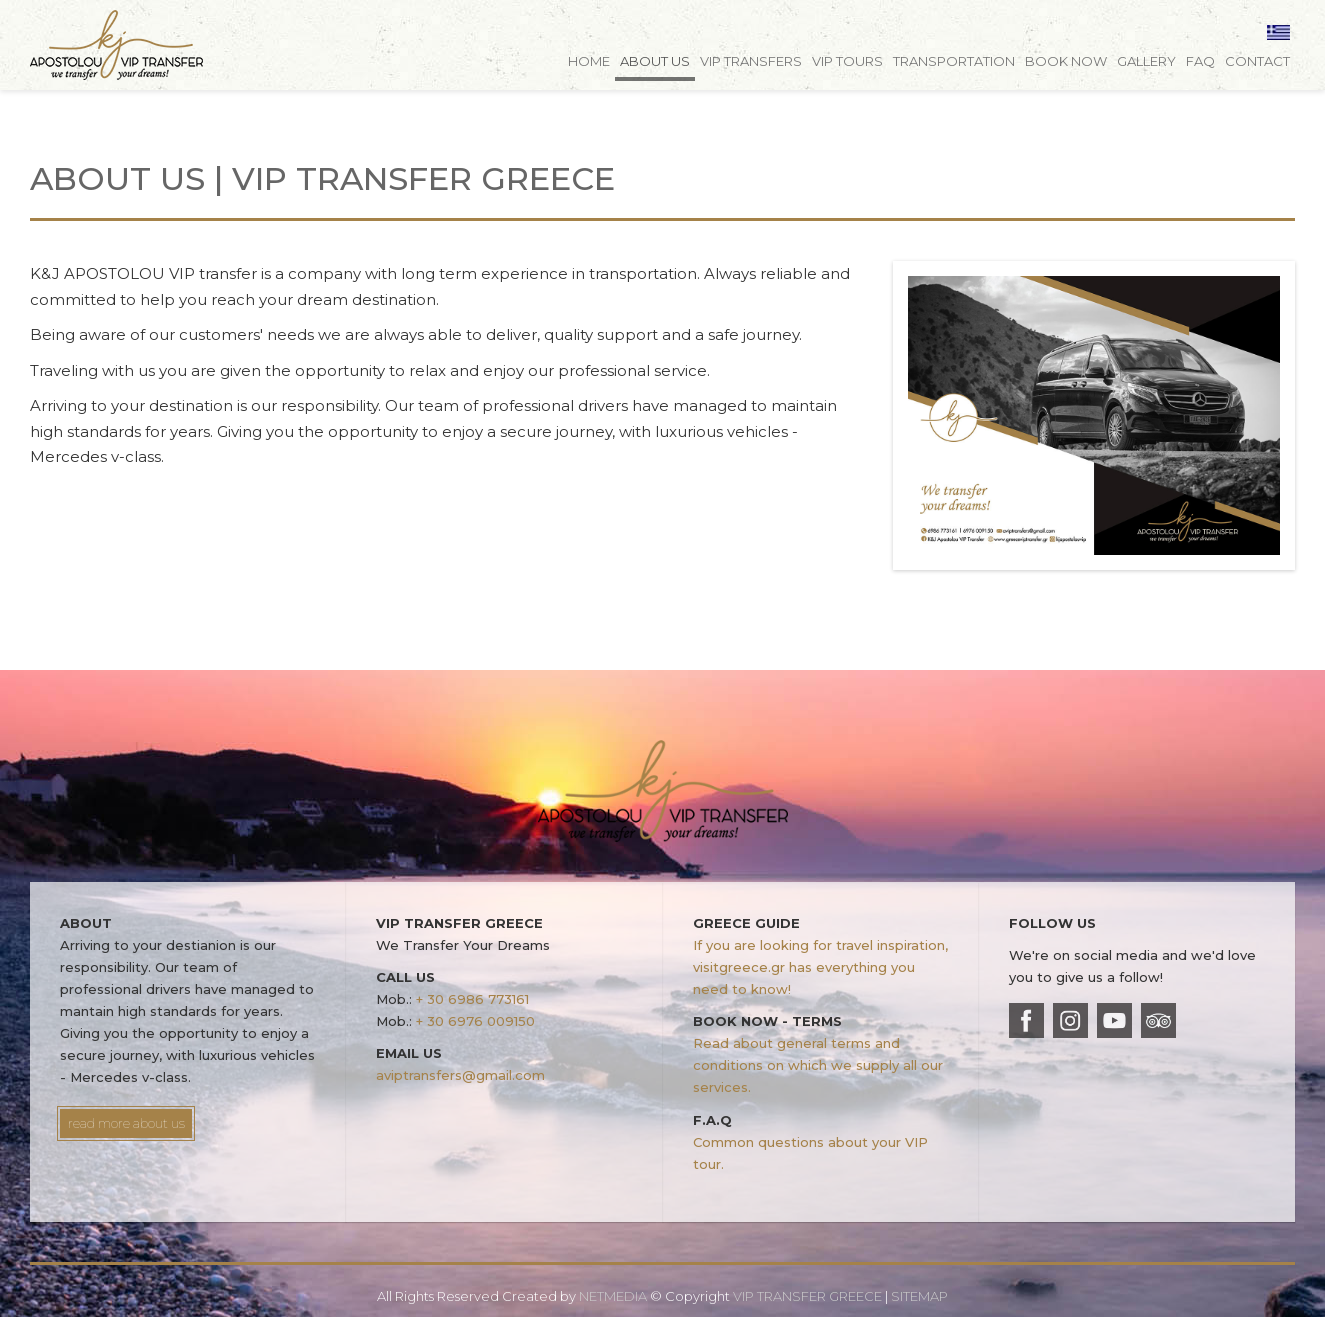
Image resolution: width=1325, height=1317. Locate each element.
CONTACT (1257, 61)
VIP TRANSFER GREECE (180, 52)
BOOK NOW (1066, 61)
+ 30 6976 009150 (475, 1021)
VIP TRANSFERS (751, 61)
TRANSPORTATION (954, 61)
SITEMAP (919, 1296)
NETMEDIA (613, 1296)
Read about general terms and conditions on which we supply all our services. (818, 1065)
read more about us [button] (126, 1123)
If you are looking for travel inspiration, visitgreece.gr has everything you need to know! (820, 967)
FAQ (1200, 61)
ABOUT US (655, 61)
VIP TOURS (847, 61)
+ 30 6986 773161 (472, 999)
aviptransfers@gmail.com (460, 1075)
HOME (589, 61)
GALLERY (1146, 61)
